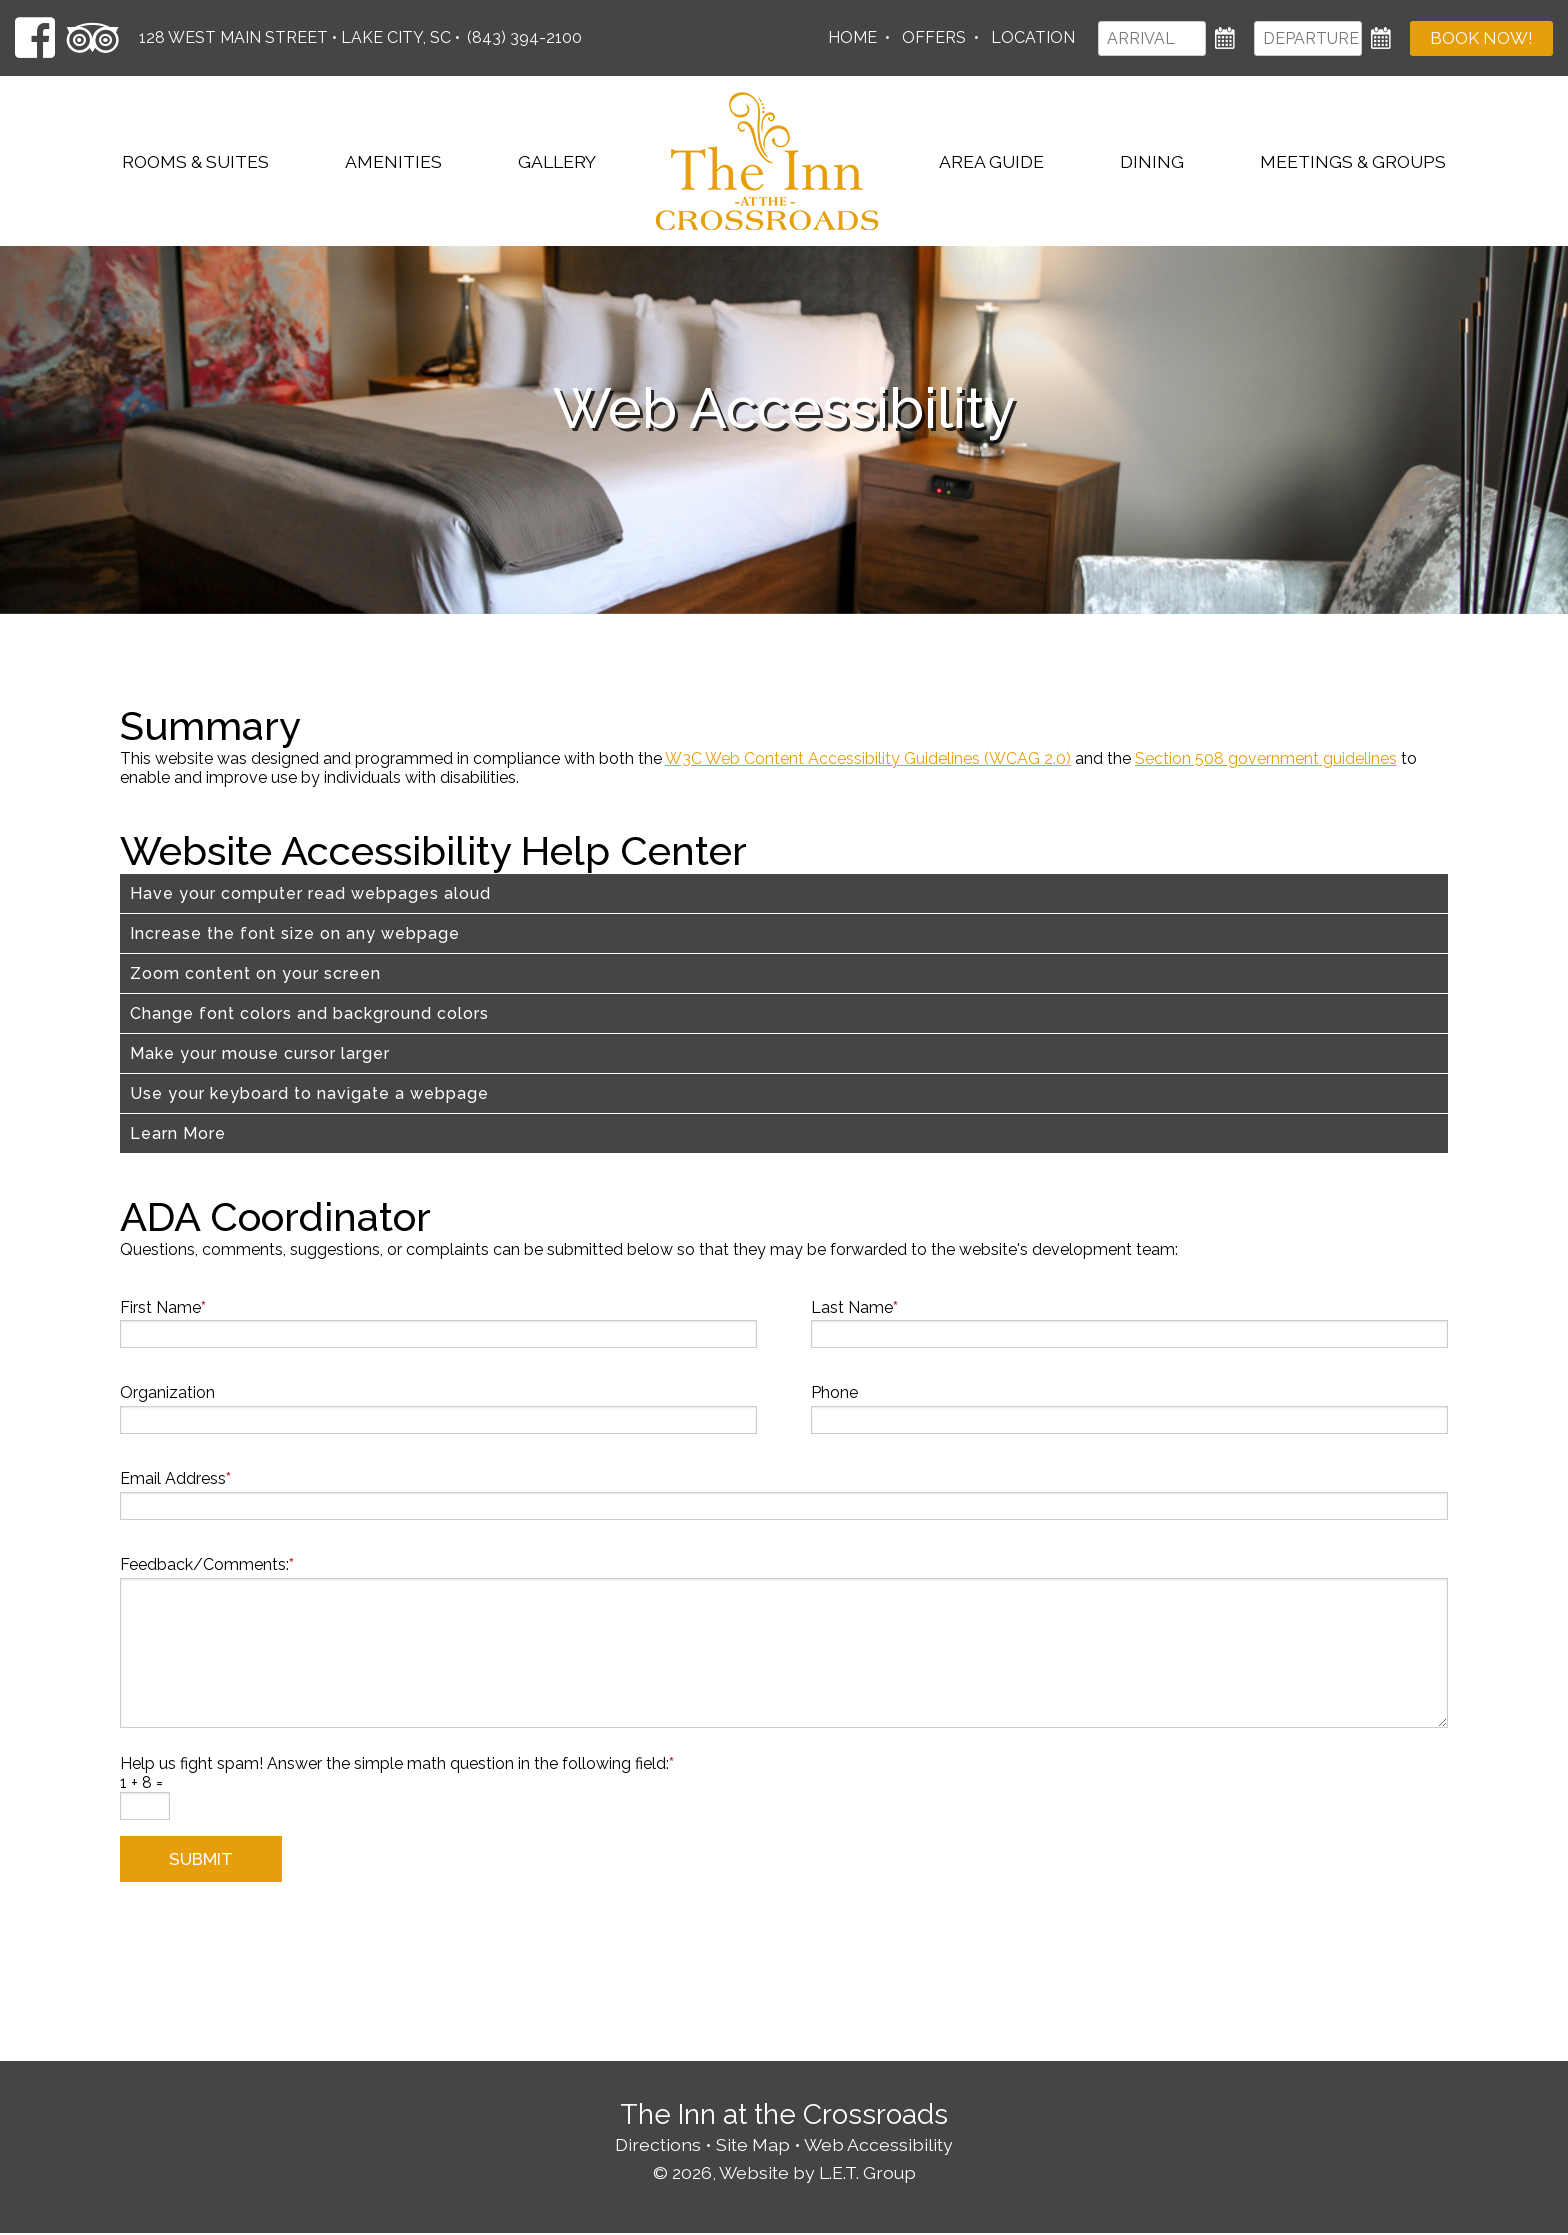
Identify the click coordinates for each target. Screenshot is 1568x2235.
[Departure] (1307, 38)
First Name (163, 1307)
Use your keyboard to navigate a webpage (309, 1093)
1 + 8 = (141, 1782)
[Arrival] (1151, 38)
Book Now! (1481, 38)
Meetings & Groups (1353, 161)
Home (851, 37)
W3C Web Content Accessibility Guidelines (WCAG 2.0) (868, 758)
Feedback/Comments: (207, 1564)
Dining (1152, 161)
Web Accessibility (878, 2145)
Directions (658, 2145)
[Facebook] (35, 38)
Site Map (753, 2145)
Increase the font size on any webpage (295, 933)
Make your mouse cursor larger (260, 1053)
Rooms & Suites (195, 161)
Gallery (557, 161)
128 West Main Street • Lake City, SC (295, 37)
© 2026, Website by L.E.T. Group (784, 2173)
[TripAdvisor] (93, 38)
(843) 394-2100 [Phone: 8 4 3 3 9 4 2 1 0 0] (524, 37)
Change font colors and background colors (309, 1013)
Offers (933, 37)
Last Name (854, 1307)
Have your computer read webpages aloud (310, 893)
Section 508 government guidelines (1266, 758)
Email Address (175, 1478)
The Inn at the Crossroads (767, 161)
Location (1032, 37)
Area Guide (991, 161)
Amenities (393, 161)
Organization (167, 1392)
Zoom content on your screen (255, 973)
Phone (834, 1392)
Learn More (178, 1133)
